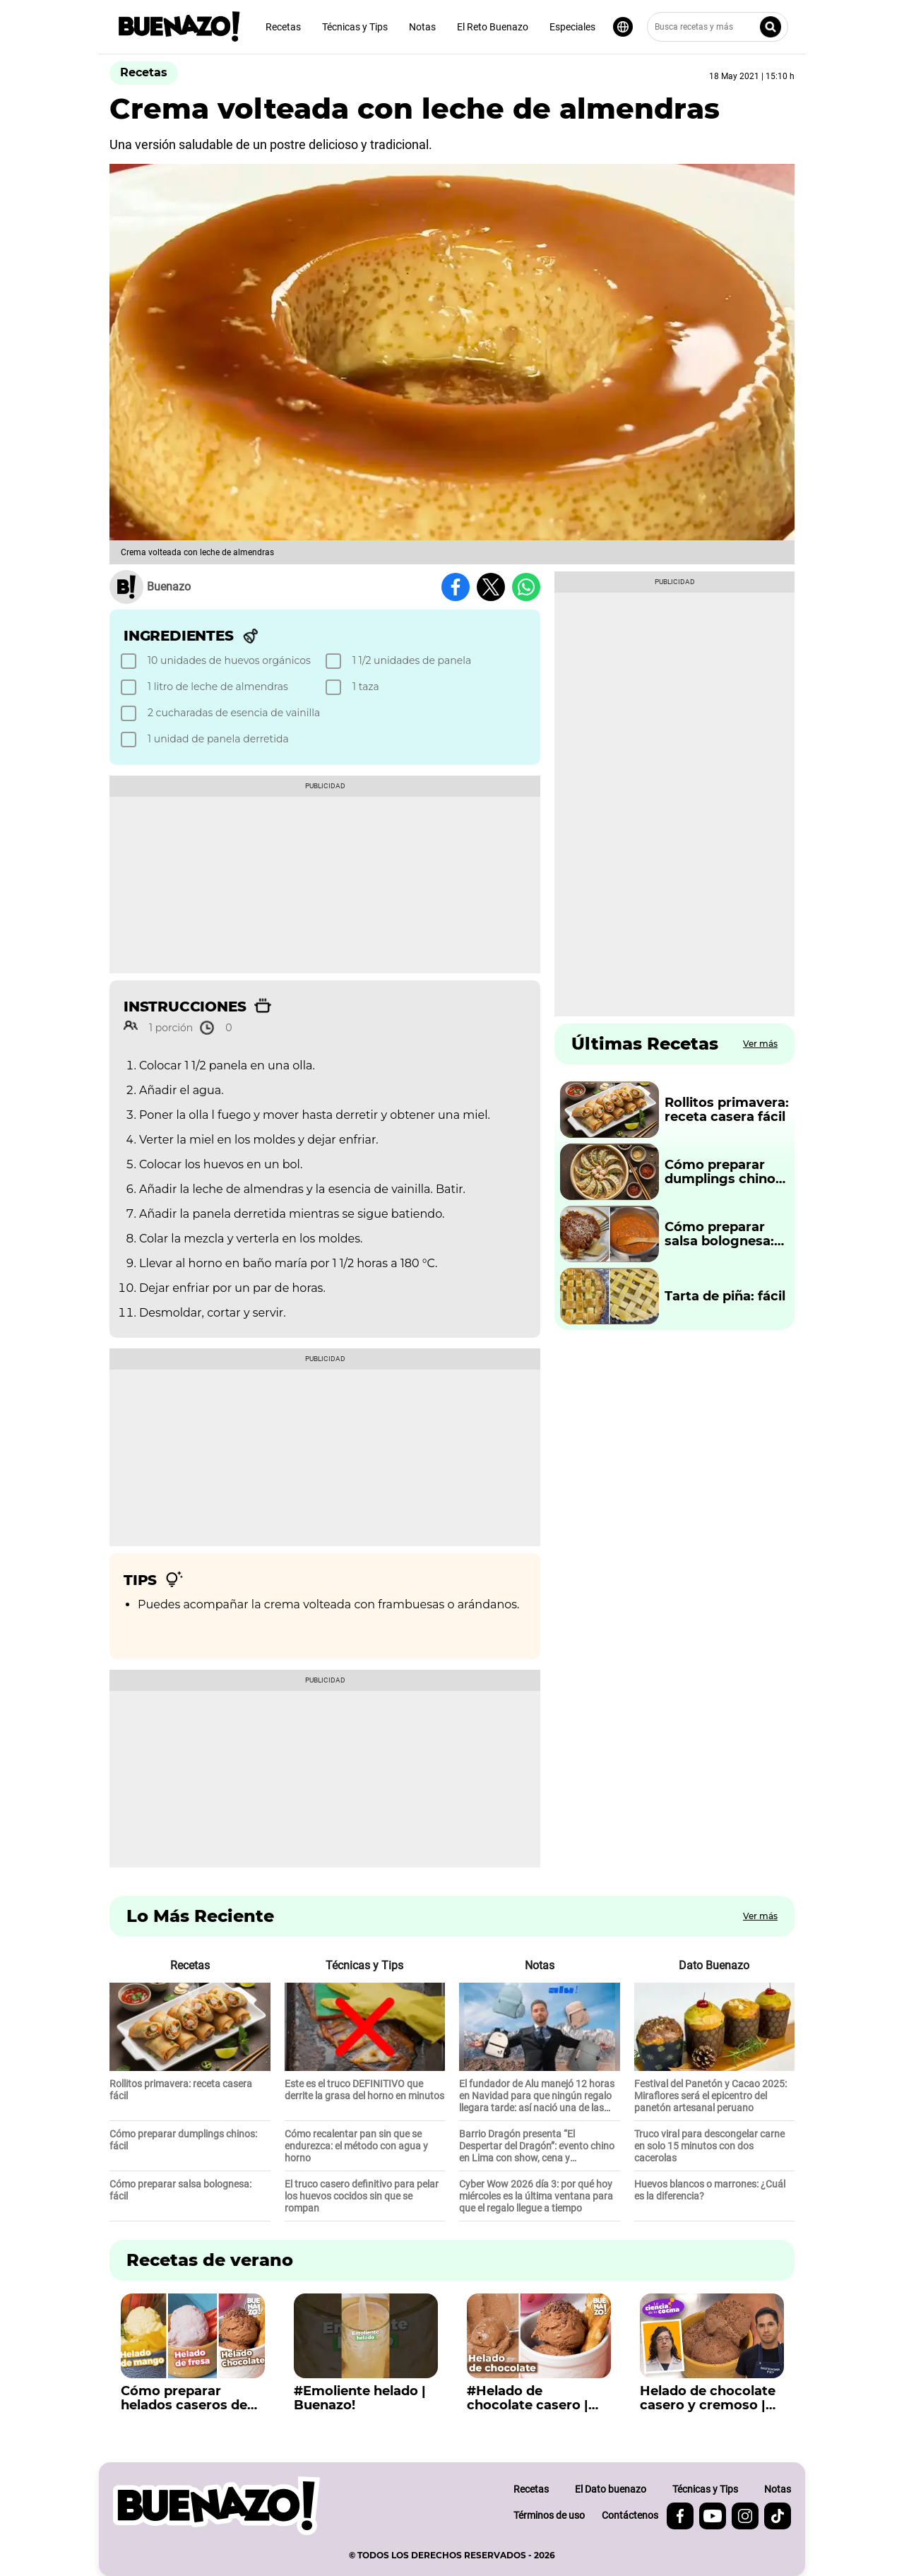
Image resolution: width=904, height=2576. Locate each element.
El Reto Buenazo (492, 26)
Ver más (760, 1043)
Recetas (283, 26)
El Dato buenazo (610, 2489)
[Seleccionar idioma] (623, 27)
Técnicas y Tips (355, 26)
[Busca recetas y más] (717, 27)
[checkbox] (221, 661)
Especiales (572, 26)
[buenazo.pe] (216, 2505)
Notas (422, 26)
